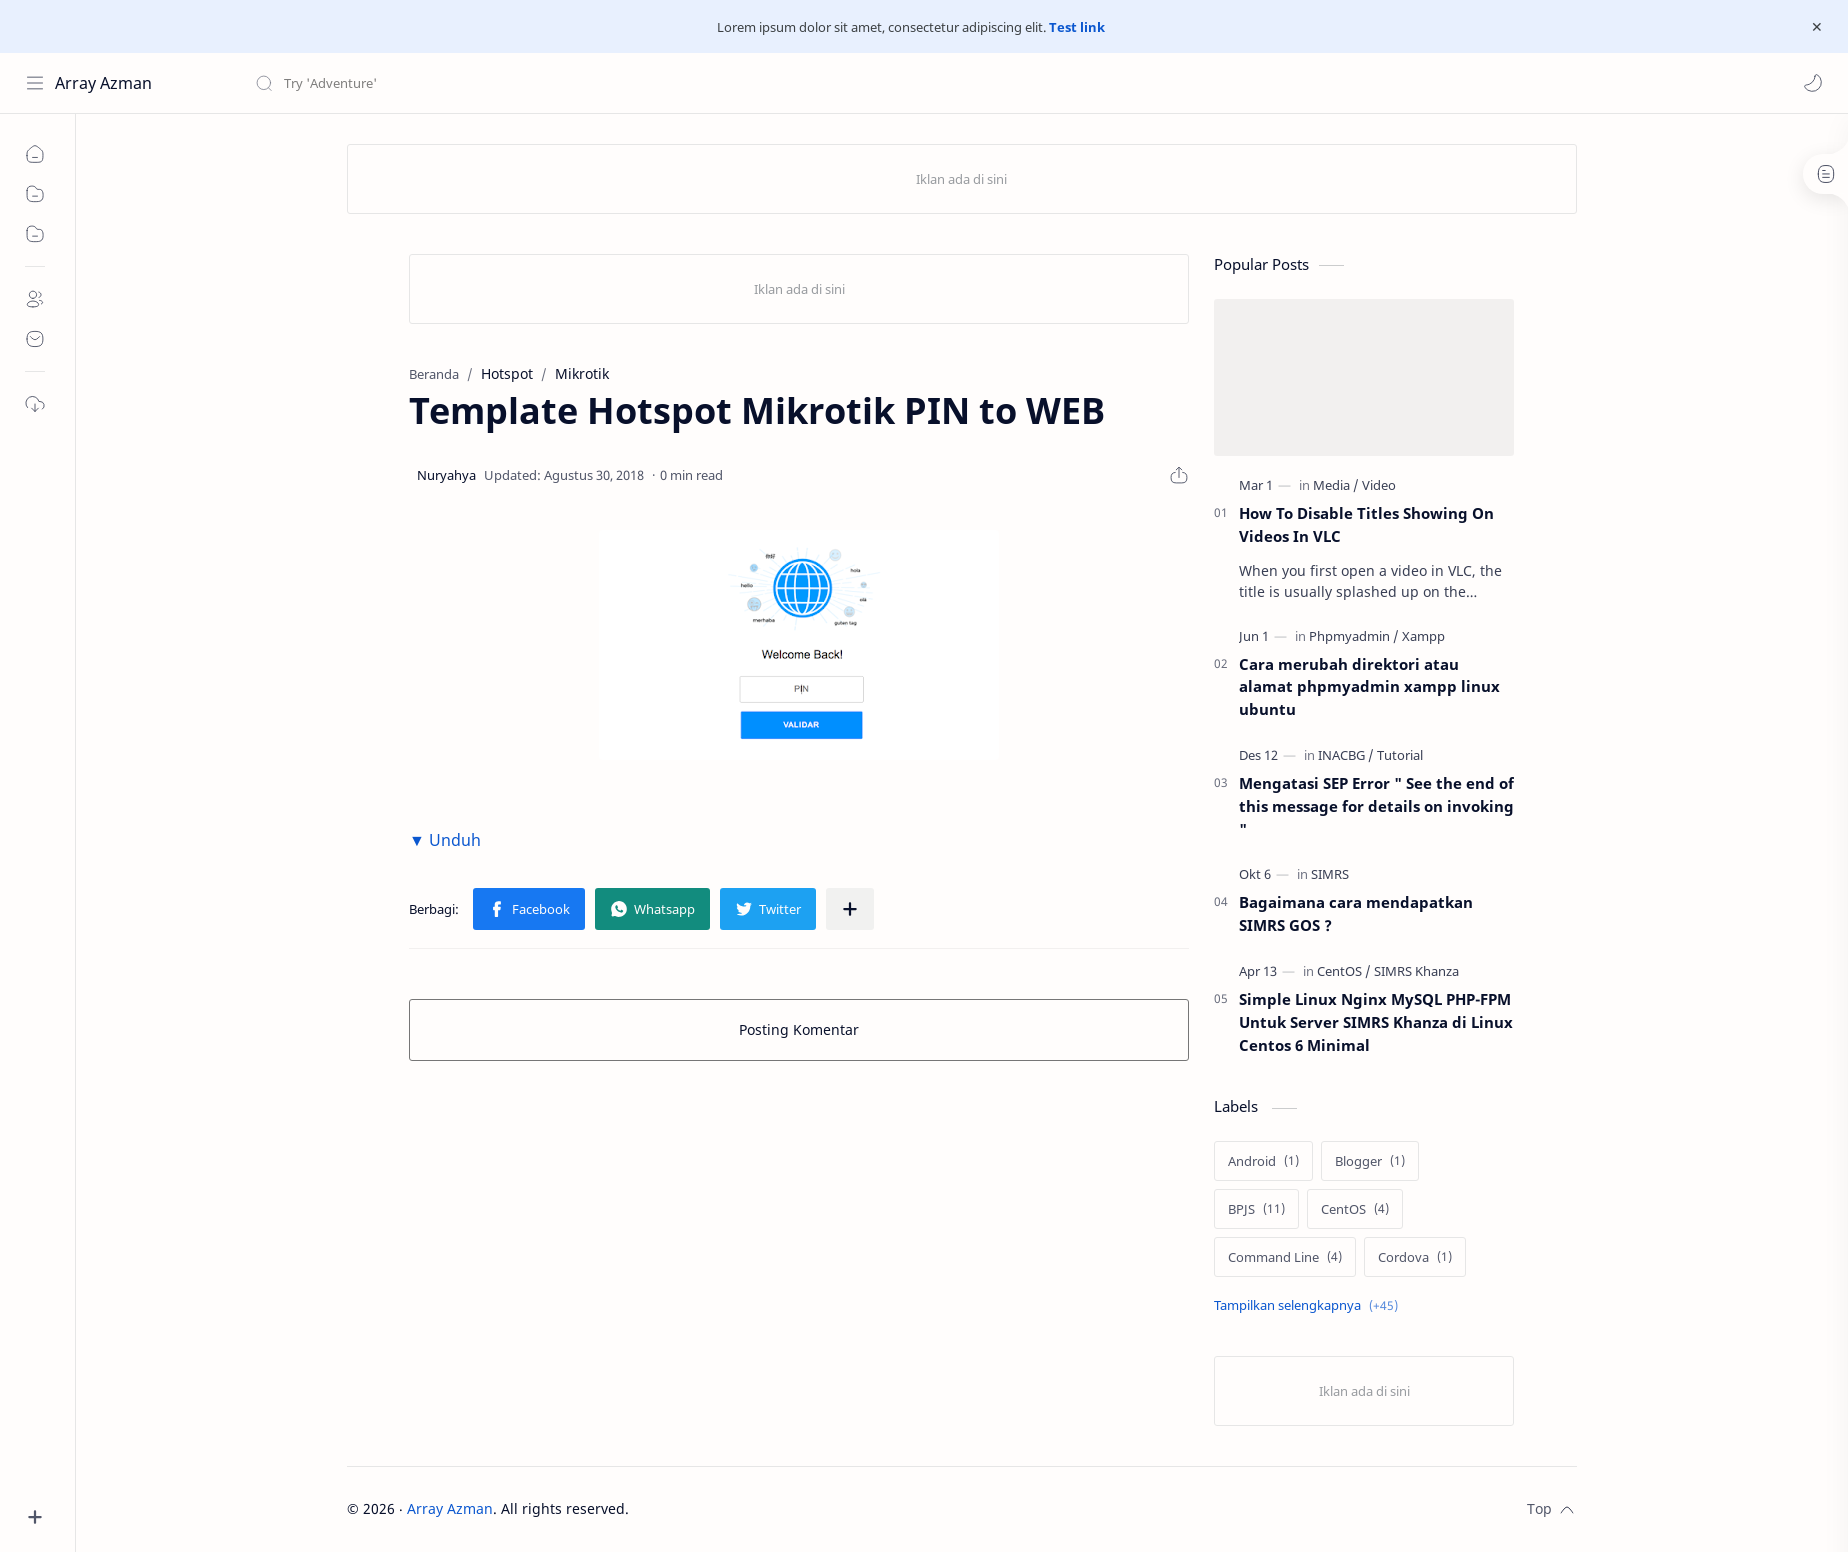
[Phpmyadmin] (1354, 636)
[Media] (1336, 485)
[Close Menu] (1817, 27)
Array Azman (103, 83)
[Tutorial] (1400, 755)
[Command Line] (1285, 1257)
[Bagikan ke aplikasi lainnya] (850, 909)
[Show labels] (1310, 1305)
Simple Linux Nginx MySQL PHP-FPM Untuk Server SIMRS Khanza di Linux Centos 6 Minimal (1376, 1022)
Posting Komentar (799, 1029)
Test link (1077, 27)
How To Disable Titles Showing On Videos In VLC (1366, 524)
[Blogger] (1370, 1161)
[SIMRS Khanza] (1416, 971)
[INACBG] (1346, 755)
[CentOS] (1344, 971)
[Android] (1263, 1161)
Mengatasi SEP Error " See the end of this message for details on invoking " (1376, 806)
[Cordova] (1415, 1257)
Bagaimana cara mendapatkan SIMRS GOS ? (1356, 913)
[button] (1813, 83)
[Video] (1379, 485)
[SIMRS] (1330, 874)
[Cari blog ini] (415, 83)
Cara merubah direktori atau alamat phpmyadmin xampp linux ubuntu (1369, 687)
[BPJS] (1256, 1209)
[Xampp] (1423, 636)
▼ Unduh (445, 840)
